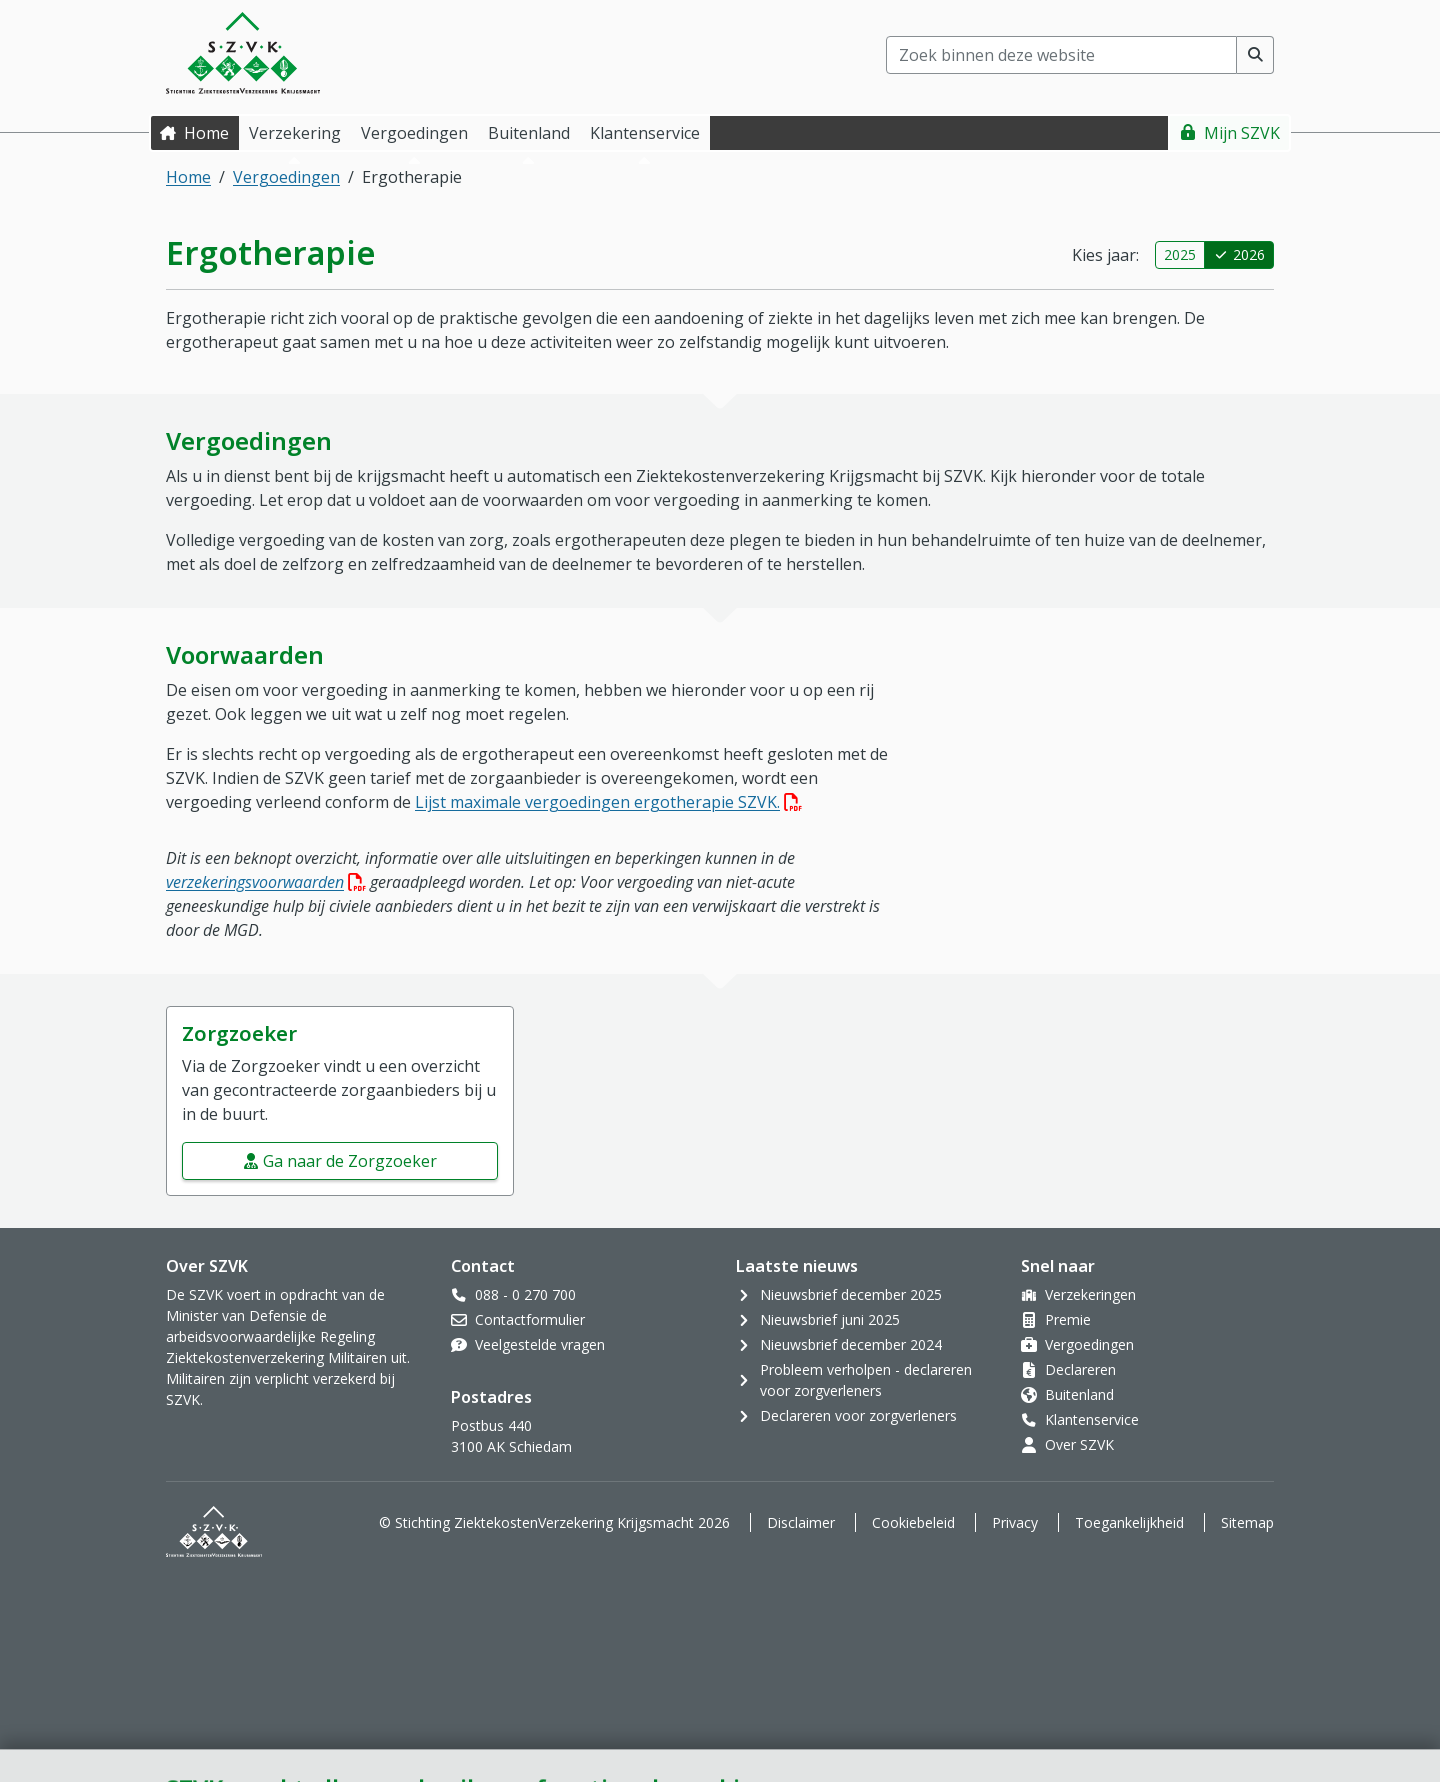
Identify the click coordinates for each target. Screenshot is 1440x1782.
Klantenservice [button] (645, 133)
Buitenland (1079, 1394)
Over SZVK (1079, 1444)
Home (206, 133)
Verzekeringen (1090, 1294)
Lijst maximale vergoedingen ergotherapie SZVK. (608, 802)
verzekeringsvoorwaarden (266, 882)
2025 (1180, 254)
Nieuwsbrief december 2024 (851, 1344)
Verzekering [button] (295, 133)
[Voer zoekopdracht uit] (1255, 55)
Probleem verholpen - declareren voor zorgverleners (866, 1380)
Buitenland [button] (529, 133)
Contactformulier (530, 1319)
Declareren (1080, 1369)
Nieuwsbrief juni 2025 (830, 1319)
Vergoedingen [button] (414, 133)
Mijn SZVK (1242, 133)
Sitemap (1247, 1522)
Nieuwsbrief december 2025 (851, 1294)
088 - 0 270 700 (525, 1294)
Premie (1068, 1319)
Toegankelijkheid (1129, 1522)
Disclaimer (801, 1522)
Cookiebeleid (913, 1522)
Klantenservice (1092, 1419)
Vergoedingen (286, 177)
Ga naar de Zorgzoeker (350, 1161)
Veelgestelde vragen (540, 1344)
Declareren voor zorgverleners (858, 1415)
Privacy (1015, 1522)
